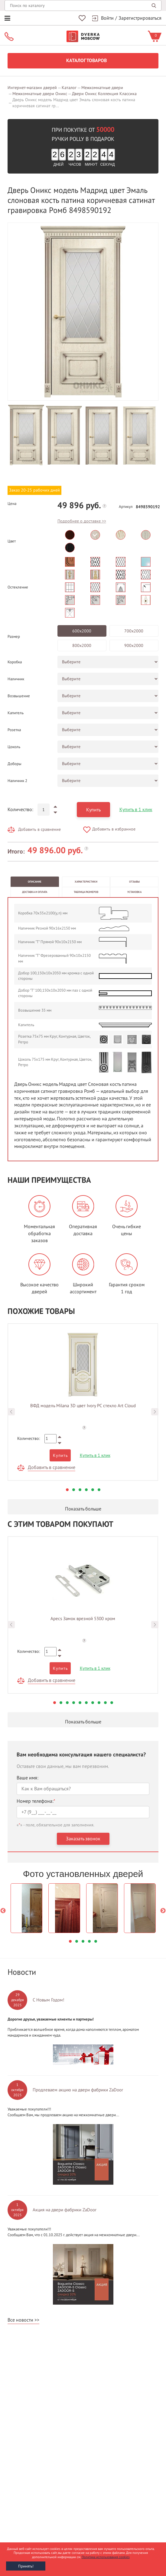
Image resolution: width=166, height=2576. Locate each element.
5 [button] (92, 1489)
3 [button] (80, 1489)
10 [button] (111, 1702)
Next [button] (154, 1411)
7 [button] (92, 1702)
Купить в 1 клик (135, 809)
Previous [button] (11, 1411)
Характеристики (86, 881)
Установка (134, 891)
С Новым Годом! (48, 2000)
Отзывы (134, 881)
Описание (34, 881)
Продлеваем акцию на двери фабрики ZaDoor (78, 2090)
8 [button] (99, 1702)
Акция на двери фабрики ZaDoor (64, 2210)
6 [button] (99, 1489)
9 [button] (105, 1702)
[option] (83, 311)
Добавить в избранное (113, 829)
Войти (107, 18)
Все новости (20, 2320)
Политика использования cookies (106, 2557)
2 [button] (73, 1489)
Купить (93, 810)
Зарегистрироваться (140, 18)
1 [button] (67, 1489)
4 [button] (86, 1489)
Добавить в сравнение (39, 829)
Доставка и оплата (34, 891)
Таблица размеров (86, 891)
